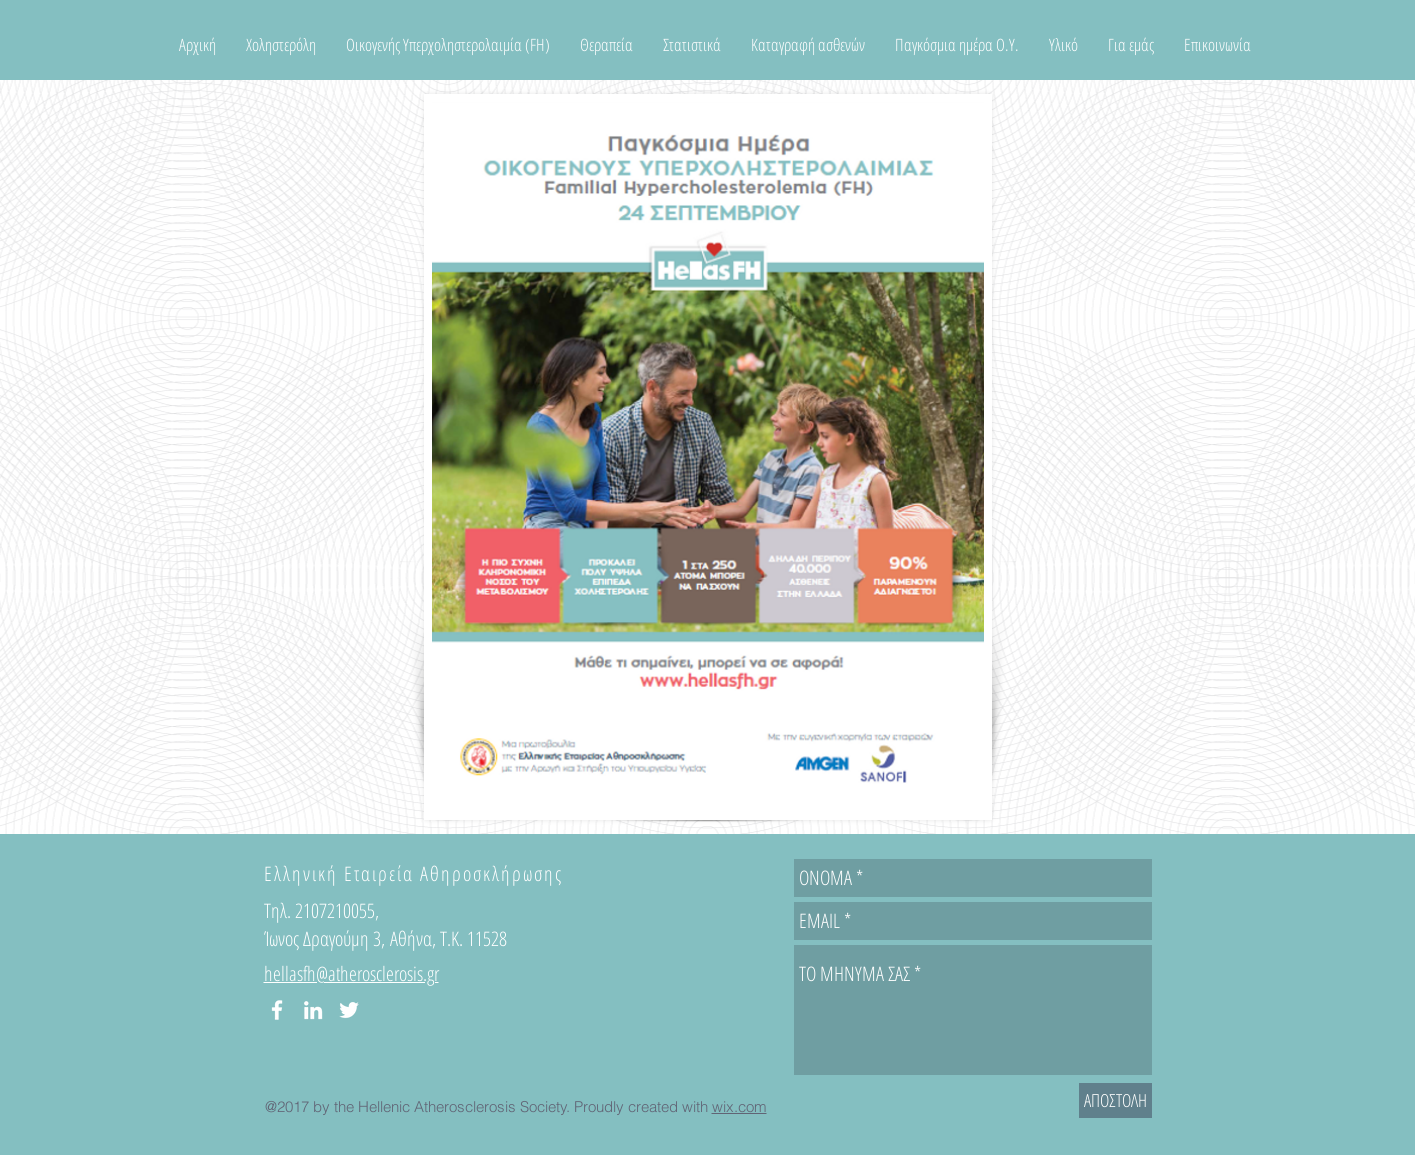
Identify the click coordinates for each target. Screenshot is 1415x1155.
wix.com (739, 1106)
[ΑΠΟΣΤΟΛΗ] (1115, 1100)
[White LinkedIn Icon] (313, 1010)
